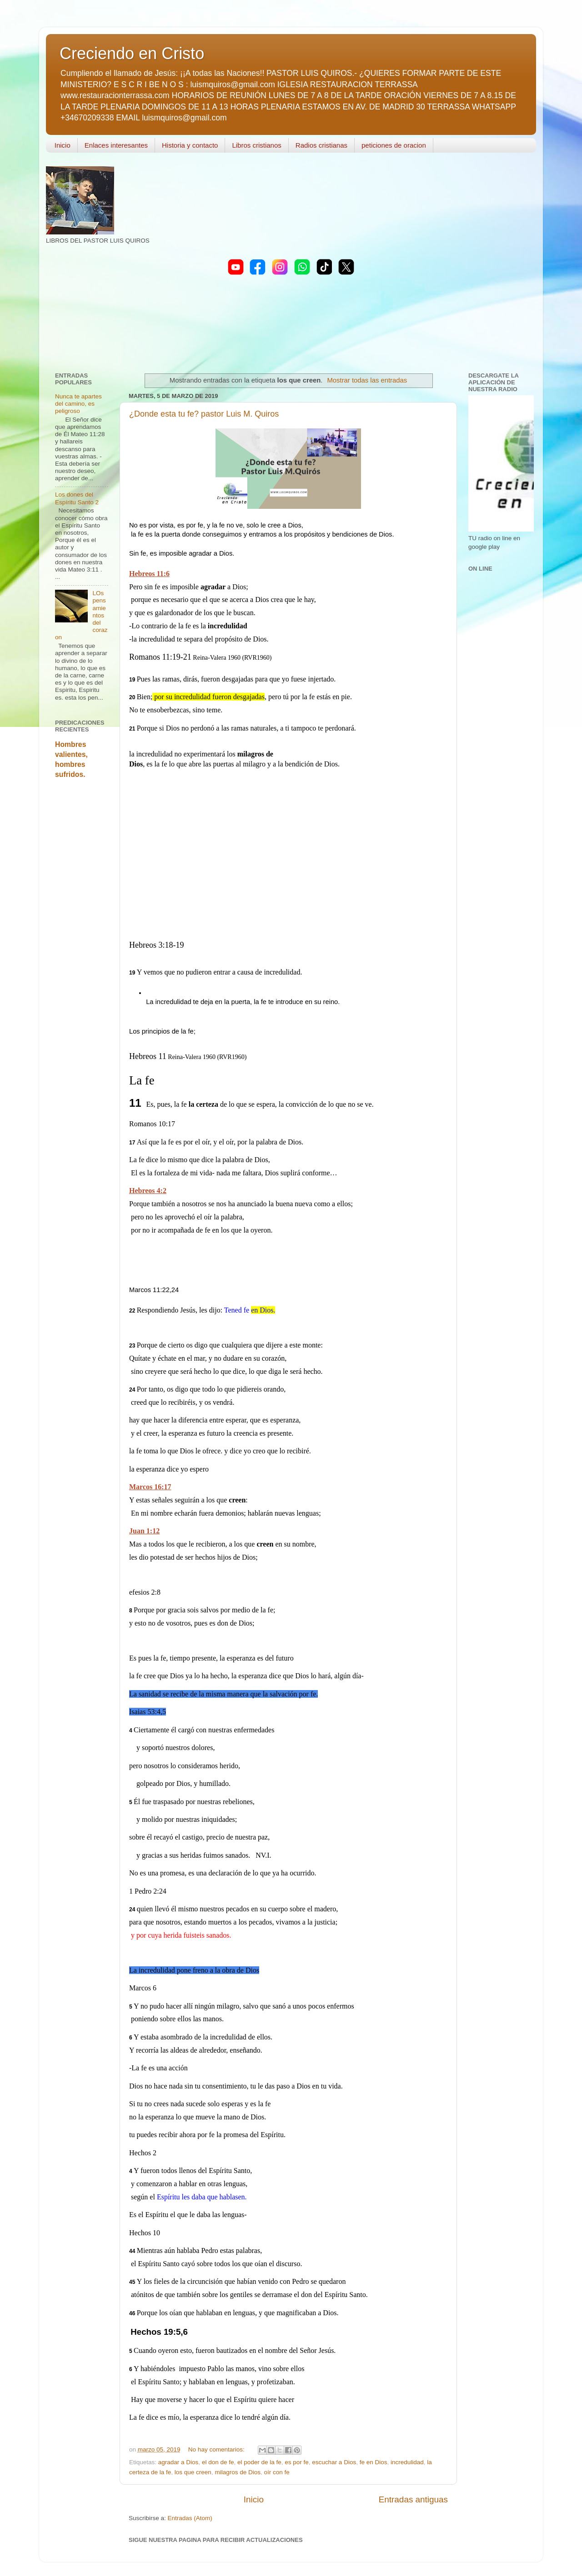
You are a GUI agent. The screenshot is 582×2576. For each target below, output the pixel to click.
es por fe (297, 2462)
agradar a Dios (178, 2462)
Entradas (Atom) (190, 2518)
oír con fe (276, 2472)
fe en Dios (373, 2462)
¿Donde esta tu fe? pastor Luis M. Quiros (204, 413)
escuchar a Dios (334, 2462)
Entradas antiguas (413, 2499)
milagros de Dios (238, 2472)
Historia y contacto (190, 145)
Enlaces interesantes (116, 145)
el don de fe (218, 2462)
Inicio (62, 145)
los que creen (193, 2472)
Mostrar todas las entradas (367, 380)
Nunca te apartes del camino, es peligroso (78, 403)
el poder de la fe (259, 2462)
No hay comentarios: (217, 2449)
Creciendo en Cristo (132, 53)
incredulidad (407, 2462)
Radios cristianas (321, 145)
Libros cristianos (256, 145)
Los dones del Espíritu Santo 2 (77, 498)
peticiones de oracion (393, 145)
